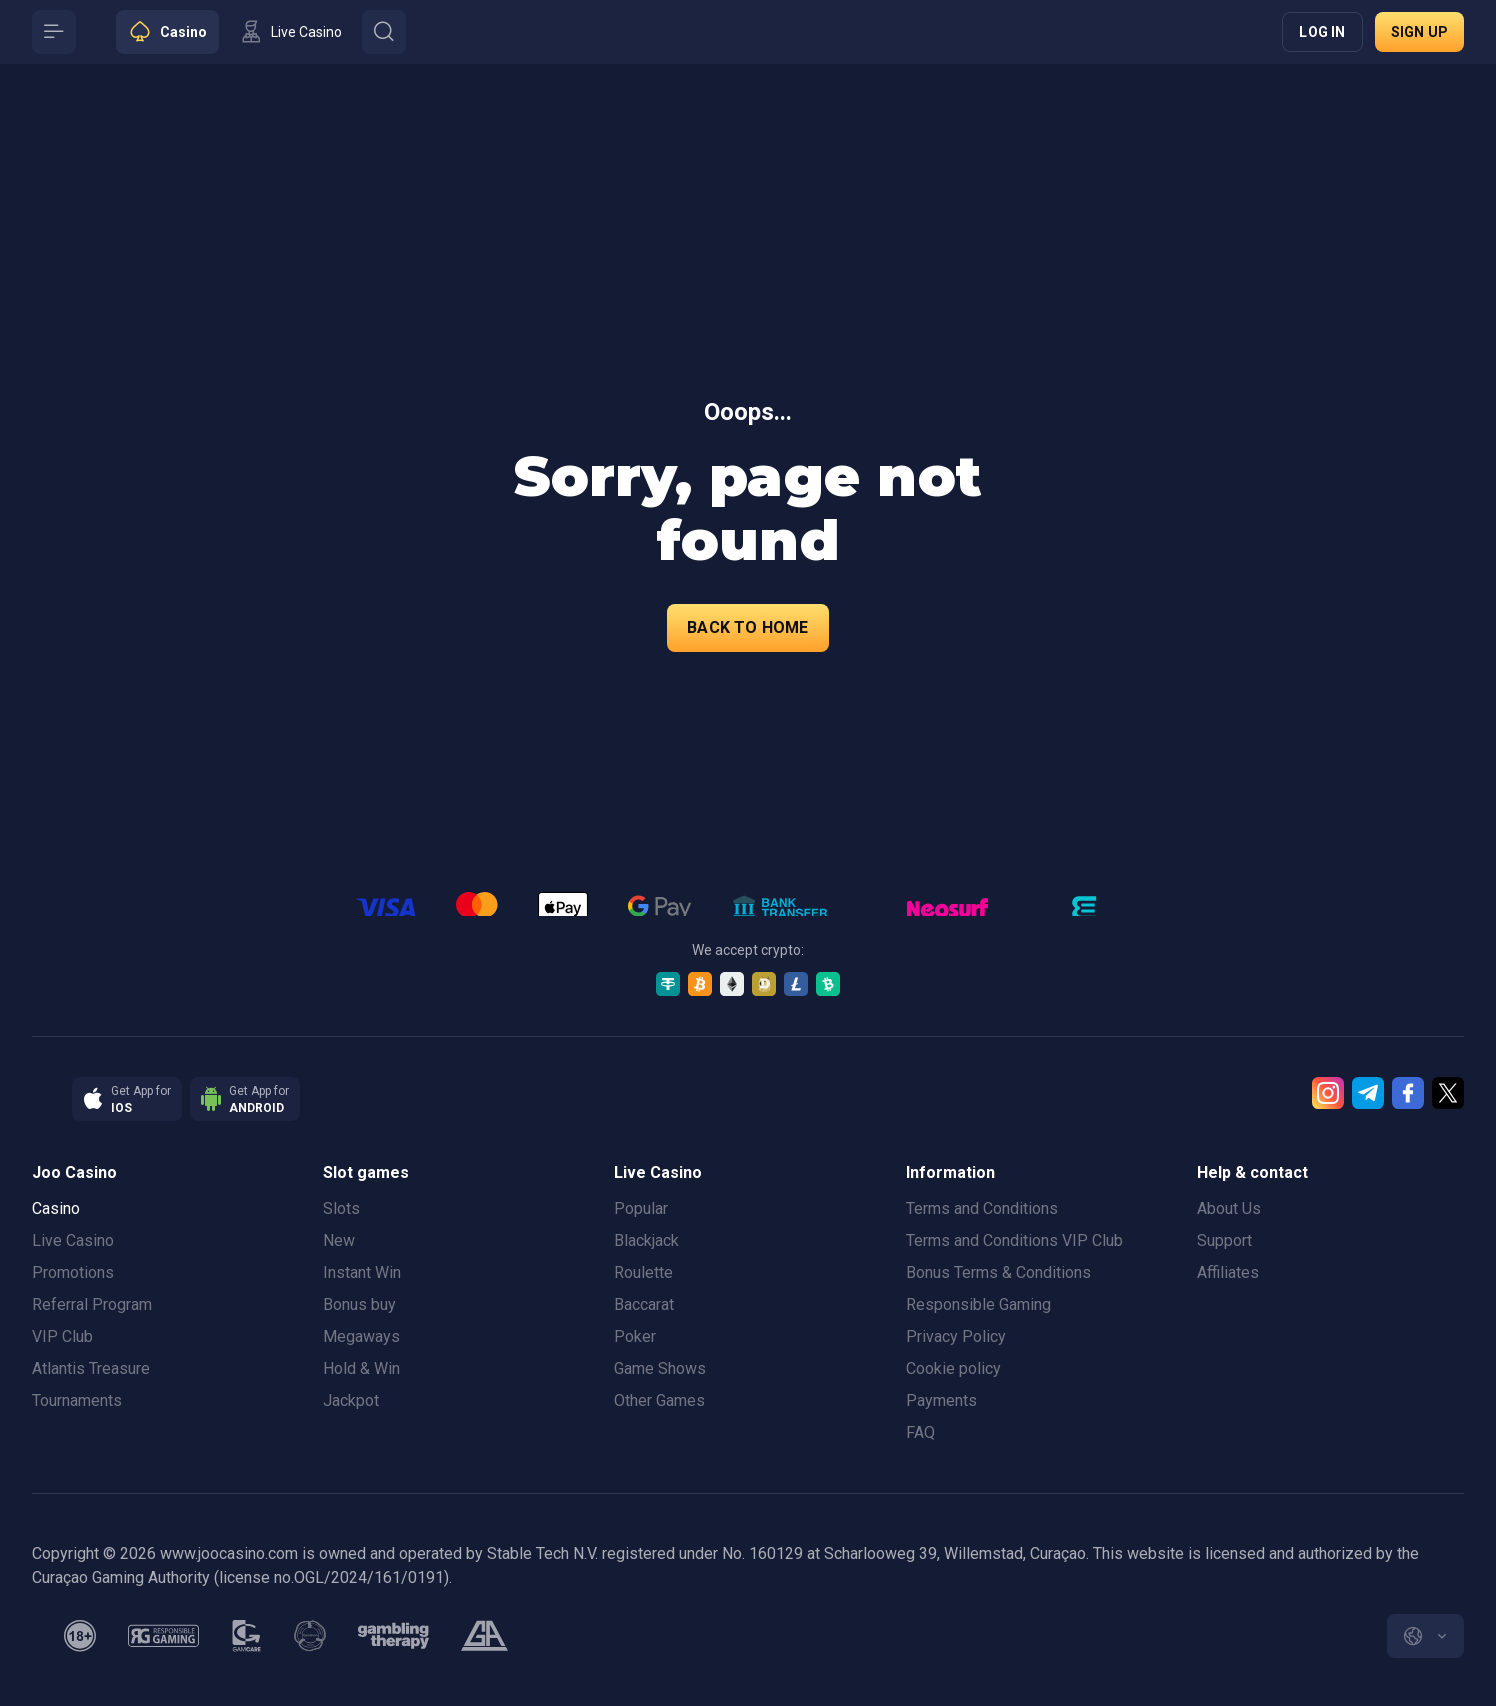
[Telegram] (1368, 1093)
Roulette (643, 1272)
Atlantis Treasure (91, 1368)
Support (1224, 1240)
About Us (1229, 1208)
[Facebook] (1408, 1093)
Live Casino (73, 1240)
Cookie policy (953, 1368)
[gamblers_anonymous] (484, 1636)
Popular (641, 1208)
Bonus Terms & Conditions (998, 1272)
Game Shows (660, 1368)
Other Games (659, 1400)
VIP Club (62, 1336)
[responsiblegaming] (163, 1636)
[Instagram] (1328, 1093)
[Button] (54, 32)
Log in (1322, 32)
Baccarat (644, 1304)
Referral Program (92, 1304)
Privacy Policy (956, 1336)
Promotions (73, 1272)
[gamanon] (310, 1636)
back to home (747, 627)
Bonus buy (359, 1304)
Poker (635, 1336)
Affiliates (1228, 1272)
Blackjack (646, 1240)
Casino (56, 1208)
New (339, 1240)
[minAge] (80, 1636)
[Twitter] (1448, 1093)
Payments (941, 1400)
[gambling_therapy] (393, 1636)
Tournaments (77, 1400)
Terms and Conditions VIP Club (1014, 1240)
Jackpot (351, 1400)
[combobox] (1425, 1636)
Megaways (361, 1336)
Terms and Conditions (982, 1208)
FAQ (920, 1432)
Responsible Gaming (978, 1304)
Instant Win (362, 1272)
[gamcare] (247, 1636)
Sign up (1419, 32)
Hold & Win (361, 1368)
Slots (341, 1208)
